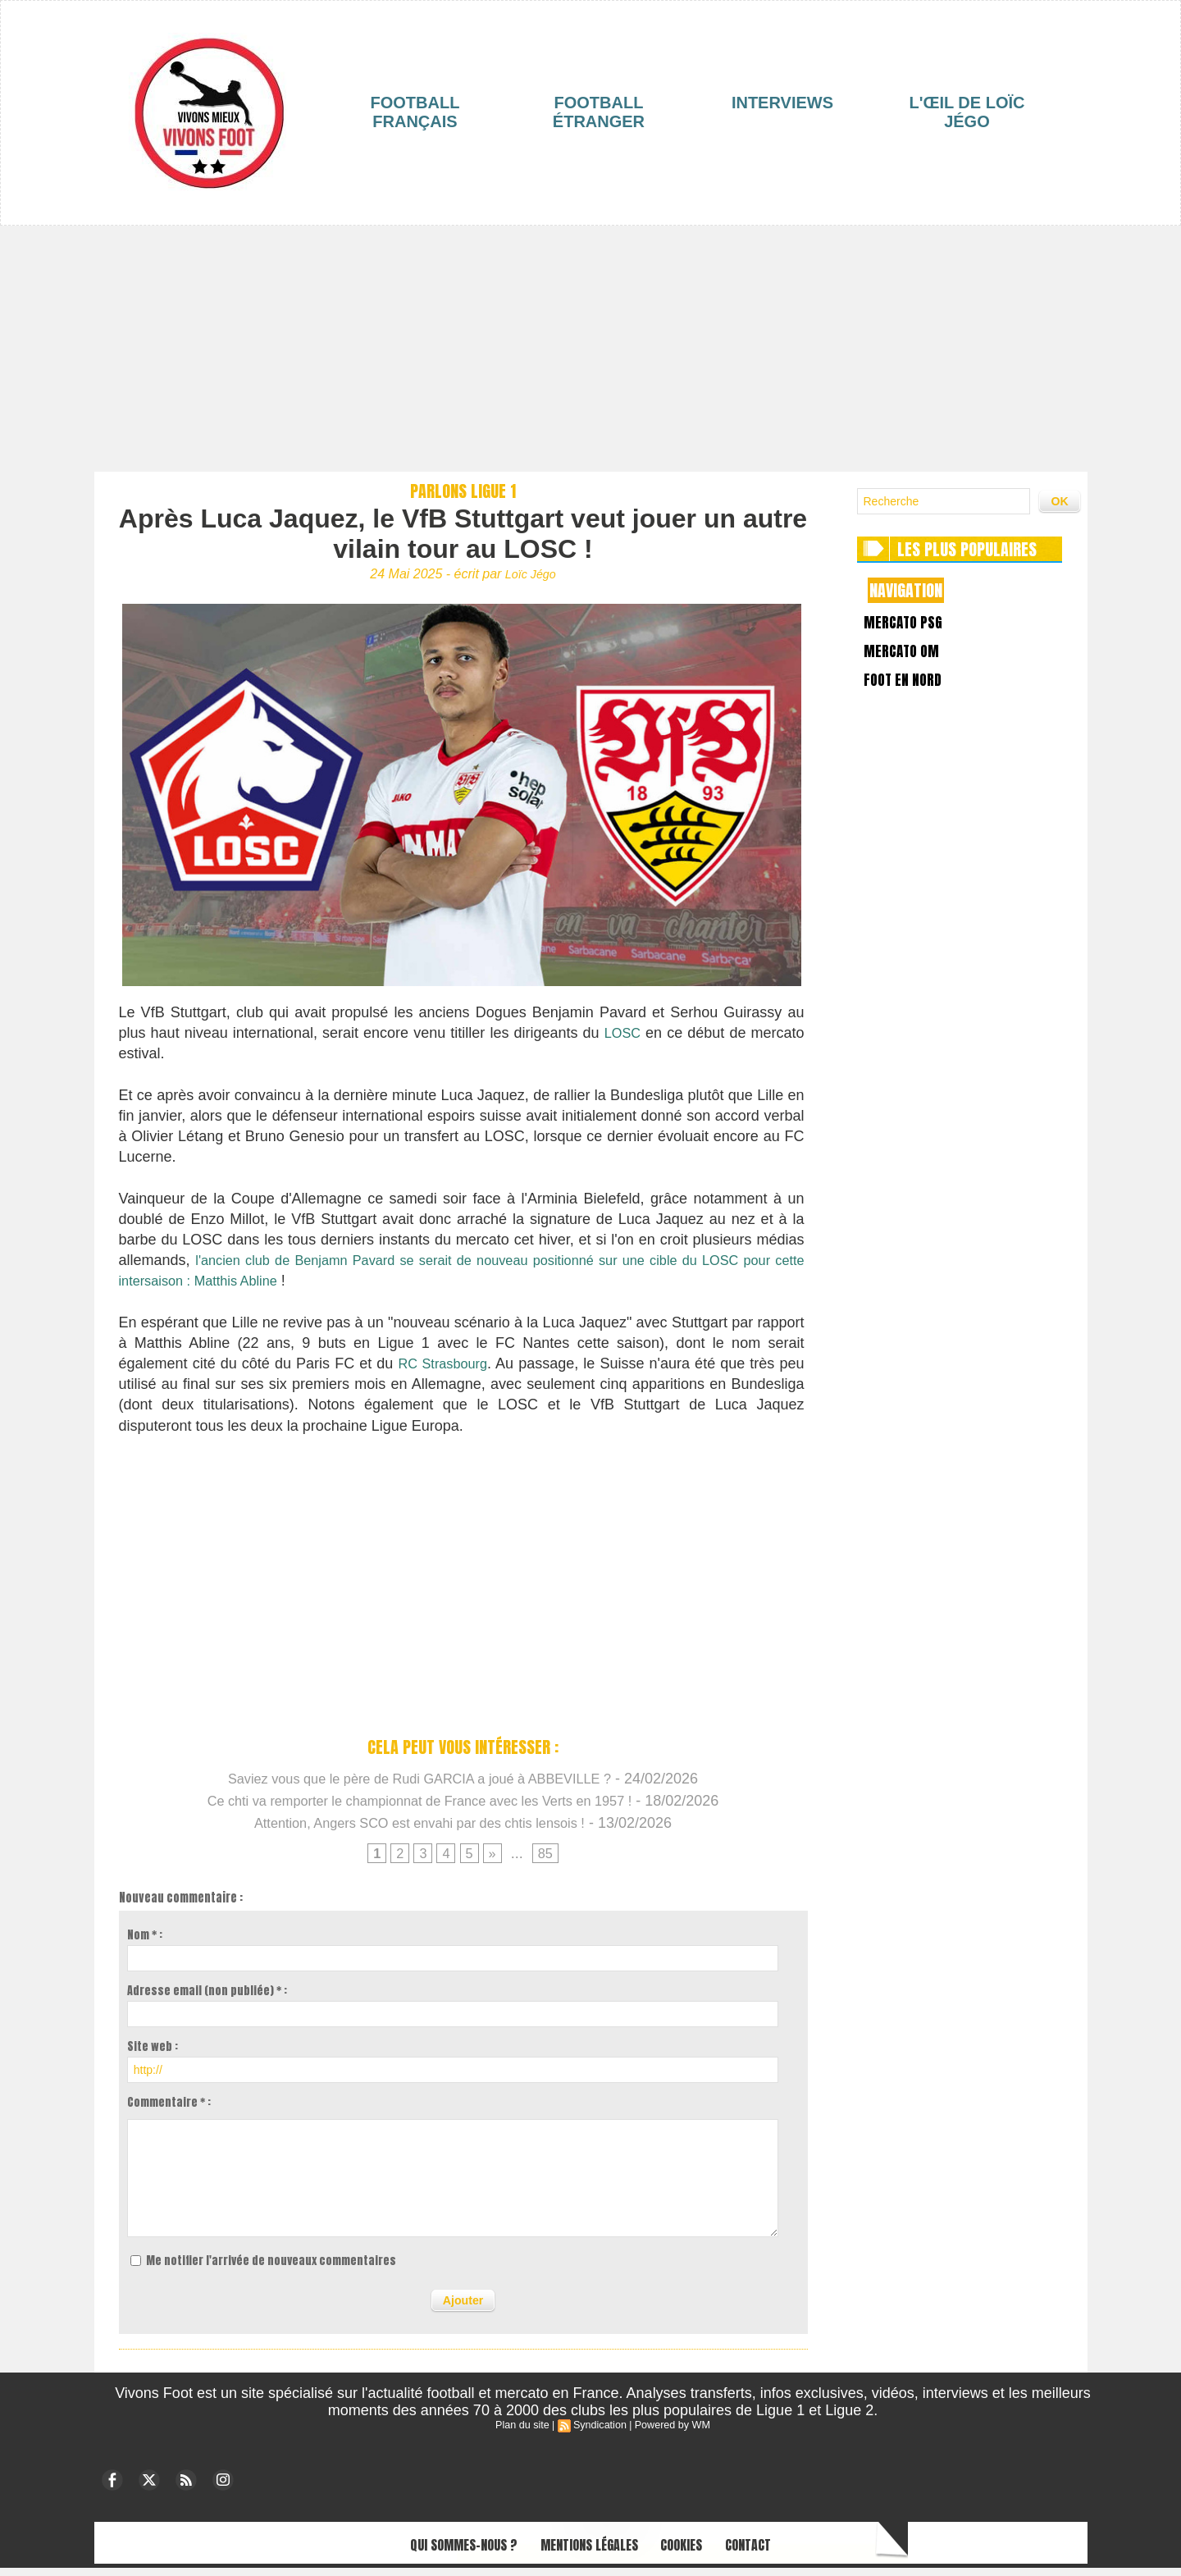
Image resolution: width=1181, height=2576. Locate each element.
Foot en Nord (912, 702)
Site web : (152, 2054)
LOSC (621, 1033)
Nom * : (144, 1943)
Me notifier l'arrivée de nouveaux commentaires (271, 2268)
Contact (800, 2550)
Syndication (600, 2432)
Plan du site (525, 2432)
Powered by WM (670, 2432)
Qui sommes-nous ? (421, 2550)
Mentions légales (586, 2550)
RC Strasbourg (443, 1369)
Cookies (710, 2550)
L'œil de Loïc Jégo (966, 112)
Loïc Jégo (530, 574)
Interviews (782, 103)
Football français (415, 112)
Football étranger (599, 112)
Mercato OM (910, 665)
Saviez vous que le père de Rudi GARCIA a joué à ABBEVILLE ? (419, 1784)
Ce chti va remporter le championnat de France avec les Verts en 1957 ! (419, 1806)
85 (548, 1860)
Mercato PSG (912, 627)
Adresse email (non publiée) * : (207, 1998)
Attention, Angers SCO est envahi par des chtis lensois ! (419, 1828)
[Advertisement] (590, 349)
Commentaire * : (169, 2110)
